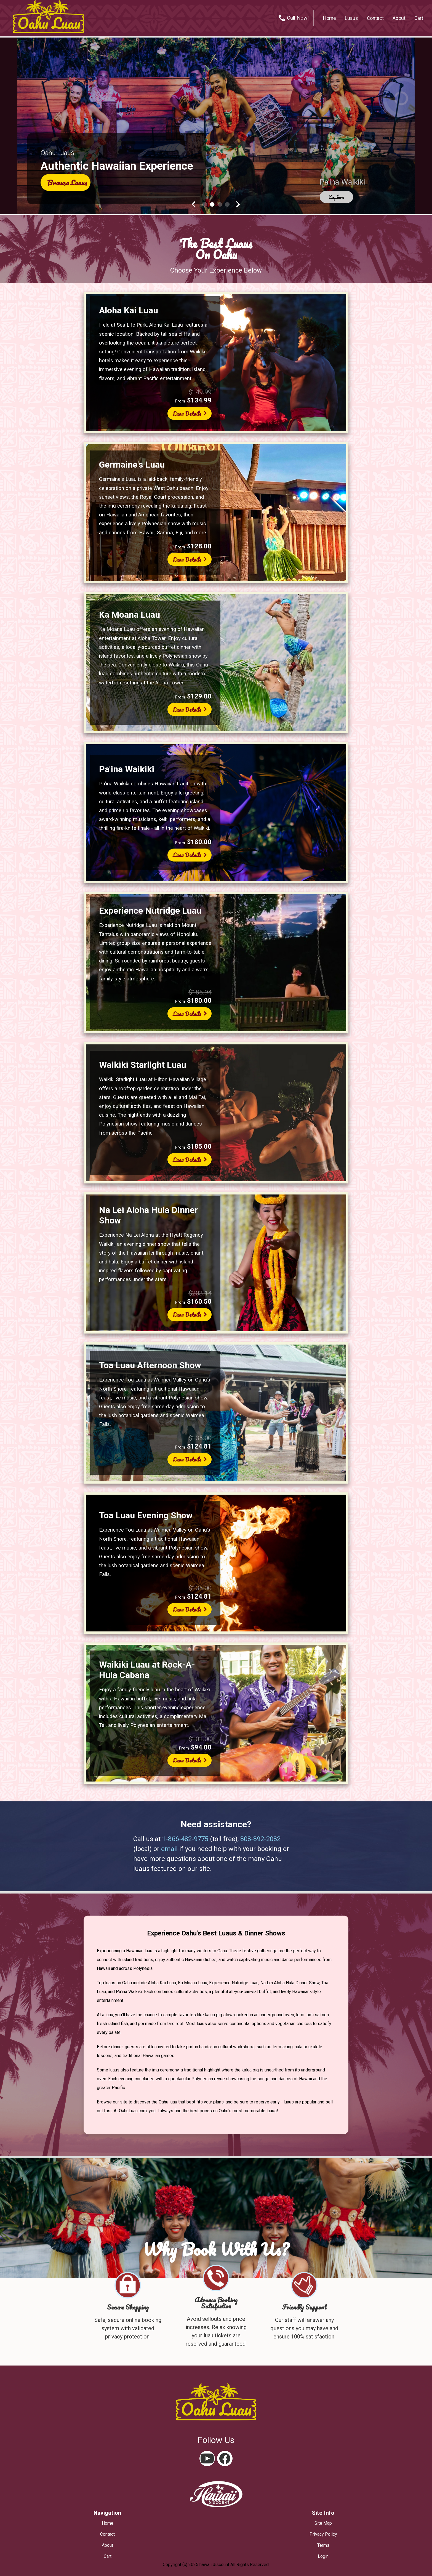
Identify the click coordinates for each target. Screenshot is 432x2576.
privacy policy (323, 2534)
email (169, 1849)
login (323, 2556)
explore (336, 197)
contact (375, 18)
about (399, 18)
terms (323, 2545)
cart (418, 18)
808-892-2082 (260, 1839)
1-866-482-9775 (185, 1839)
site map (323, 2523)
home (329, 18)
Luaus (351, 18)
